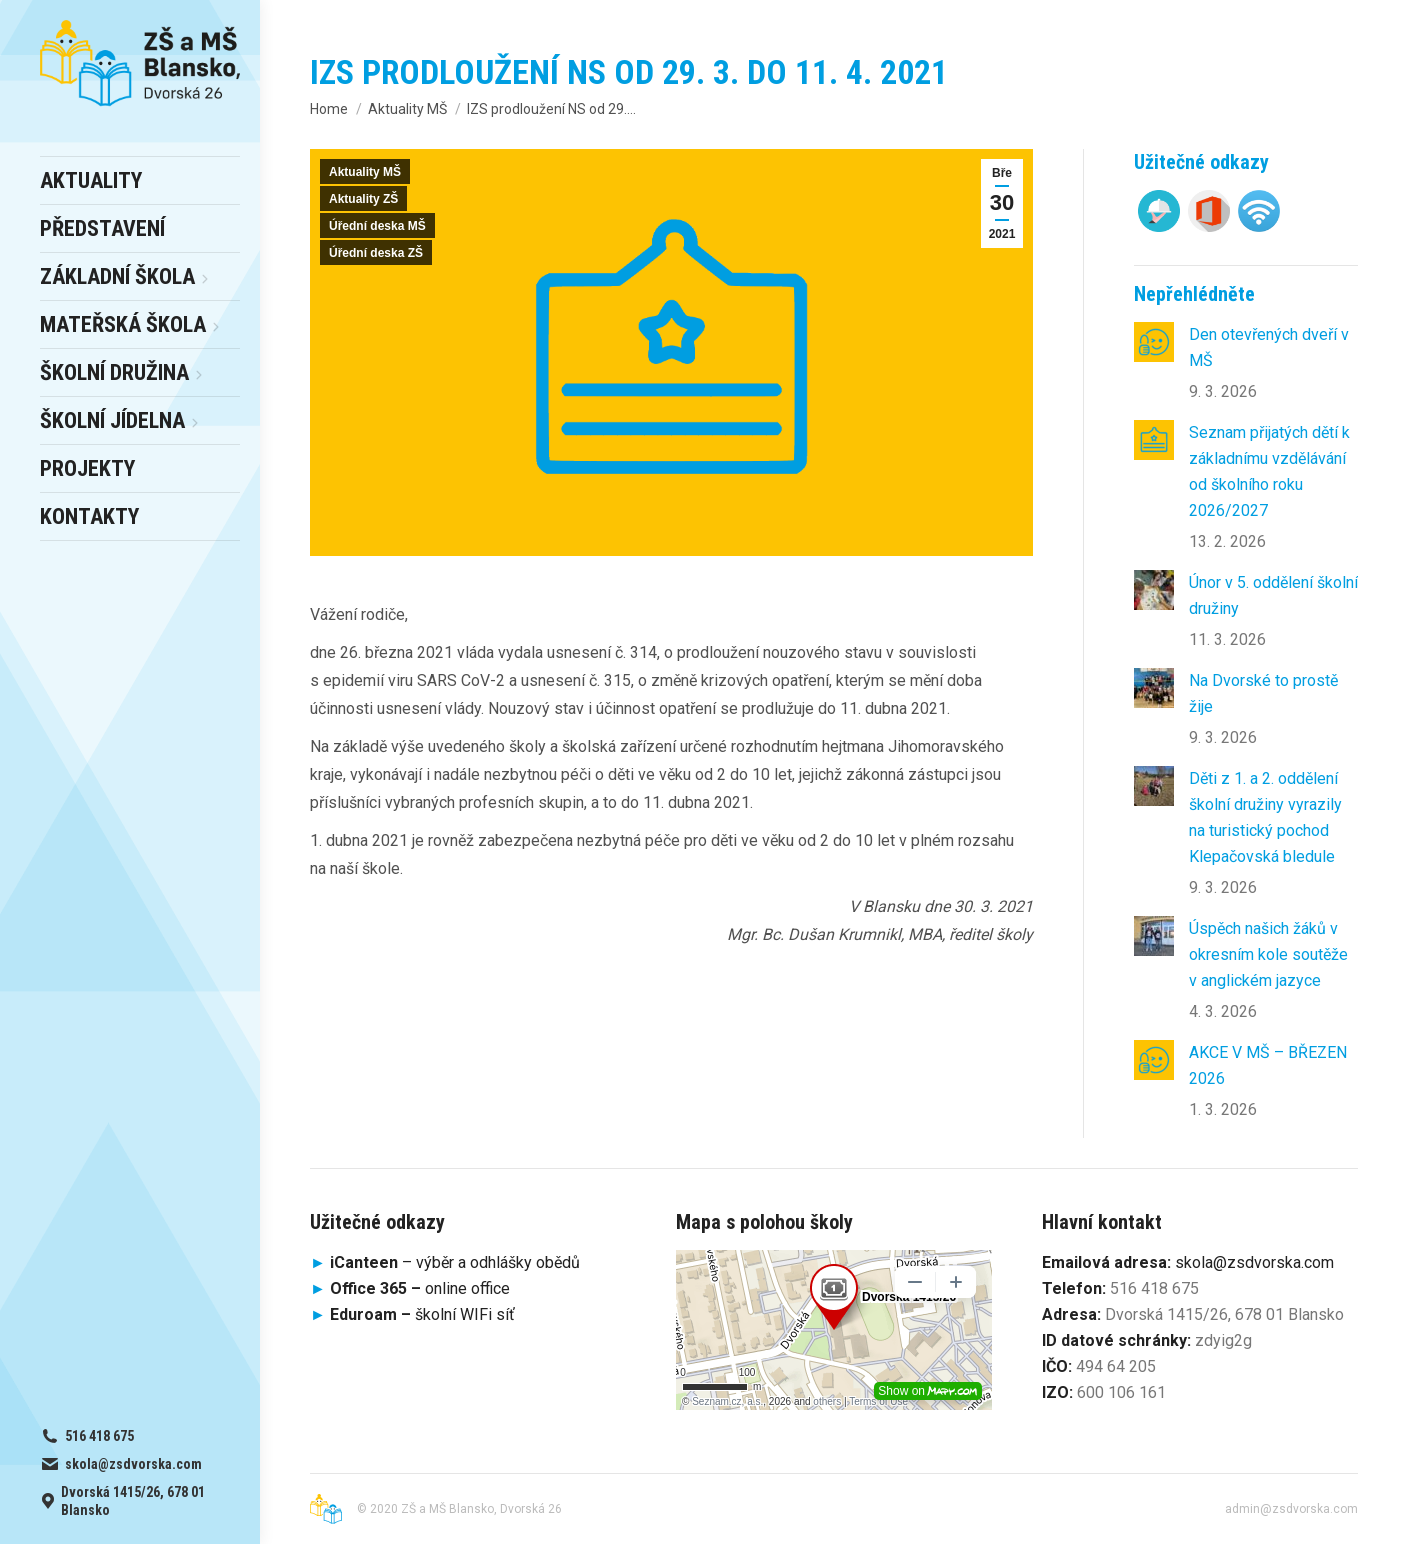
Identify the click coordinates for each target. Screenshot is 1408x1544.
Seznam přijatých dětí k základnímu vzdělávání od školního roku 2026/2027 (1269, 471)
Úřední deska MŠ (377, 226)
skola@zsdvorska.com (1254, 1262)
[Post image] (1154, 342)
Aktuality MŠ (365, 172)
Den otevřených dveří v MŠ (1269, 347)
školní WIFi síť (422, 1314)
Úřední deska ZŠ (376, 253)
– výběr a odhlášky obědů (445, 1262)
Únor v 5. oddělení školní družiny (1273, 595)
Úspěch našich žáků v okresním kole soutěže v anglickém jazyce (1268, 954)
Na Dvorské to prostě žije (1263, 693)
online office (420, 1288)
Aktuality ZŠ (363, 199)
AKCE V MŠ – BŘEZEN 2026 (1268, 1065)
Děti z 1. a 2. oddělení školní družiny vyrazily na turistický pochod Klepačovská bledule (1265, 817)
